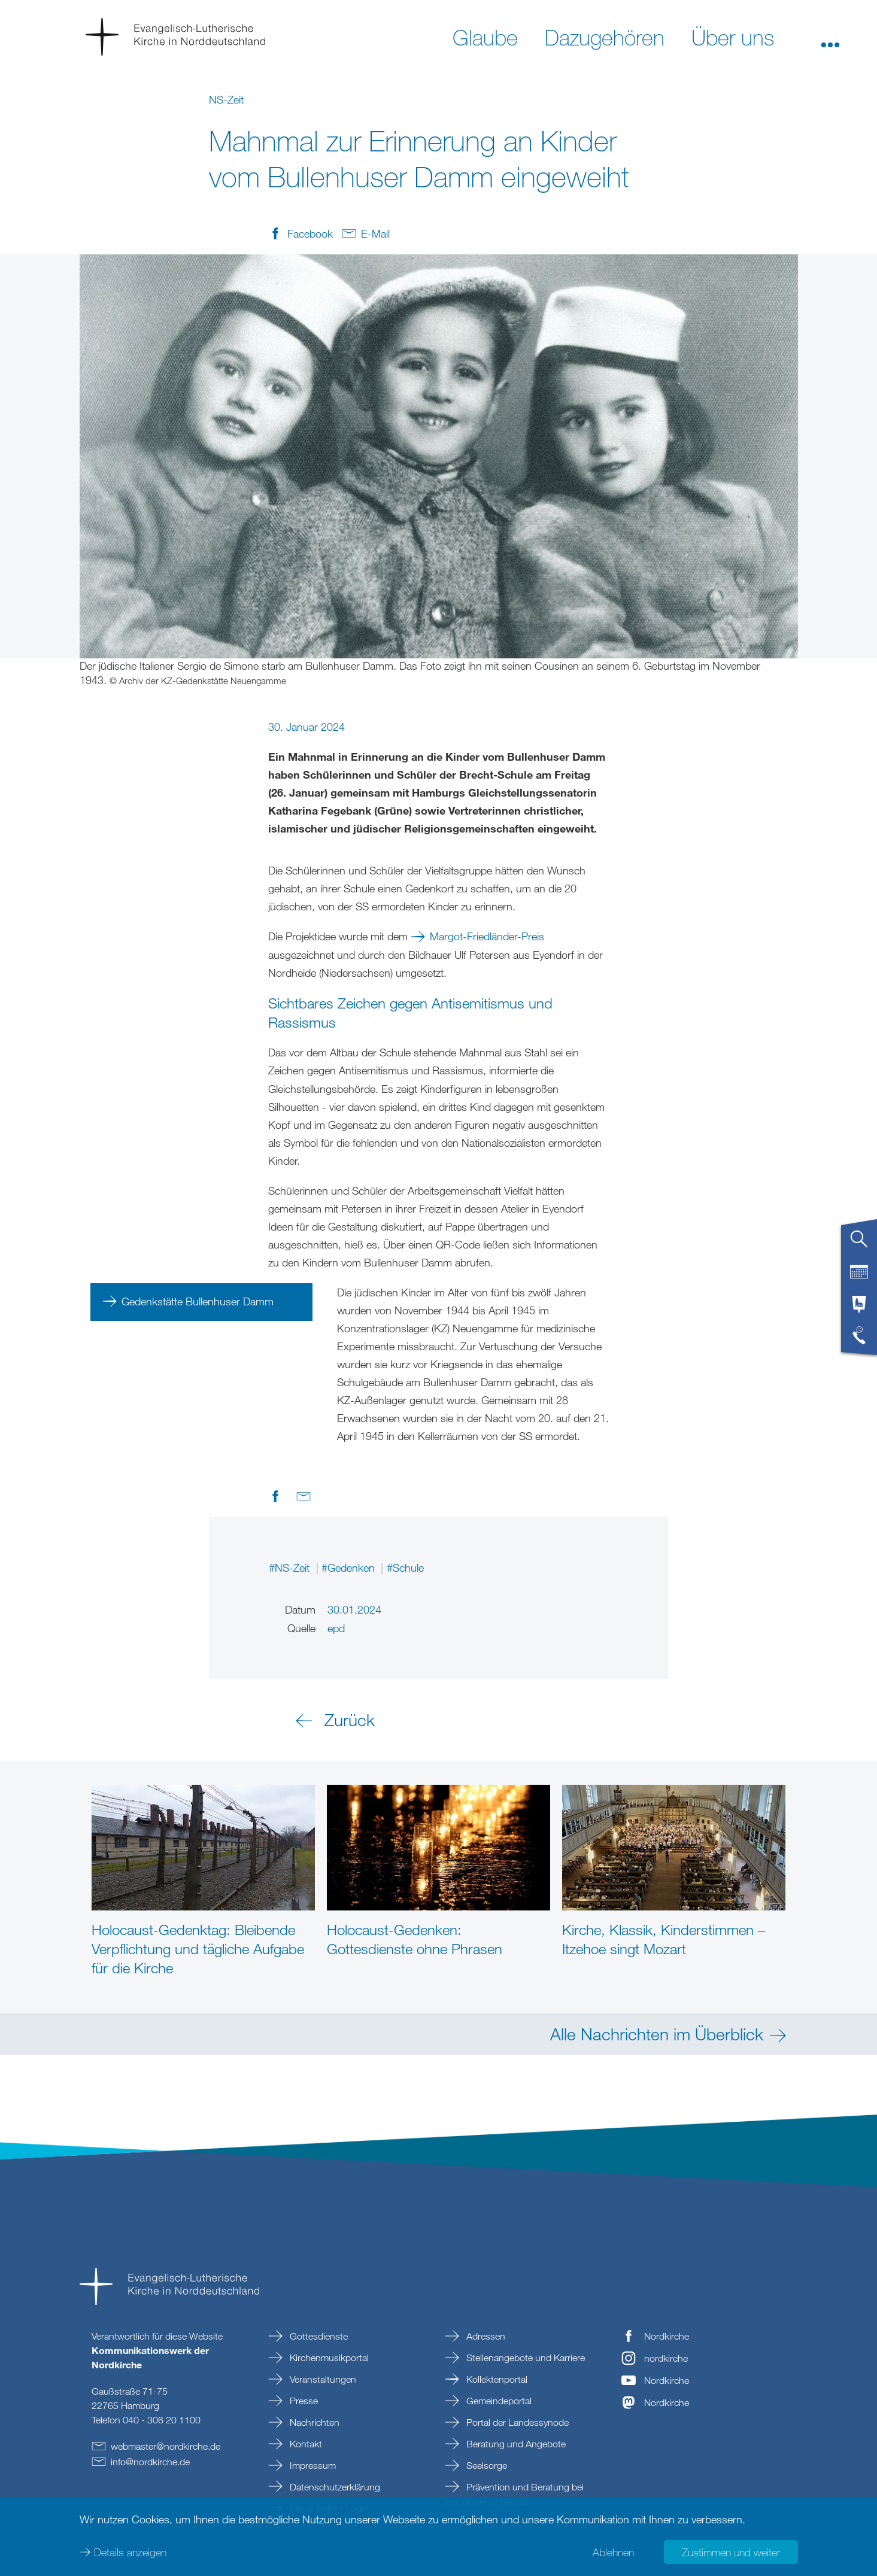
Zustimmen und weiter (731, 2552)
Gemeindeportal (498, 2400)
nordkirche (666, 2358)
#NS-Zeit (290, 1567)
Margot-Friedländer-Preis (487, 936)
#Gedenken (349, 1567)
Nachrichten (313, 2422)
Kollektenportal (495, 2379)
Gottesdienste (317, 2336)
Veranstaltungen (321, 2379)
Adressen (484, 2336)
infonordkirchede (150, 2461)
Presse (302, 2400)
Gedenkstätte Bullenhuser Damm (198, 1301)
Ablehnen (613, 2552)
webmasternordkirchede (165, 2446)
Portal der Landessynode (516, 2422)
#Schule (405, 1567)
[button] (830, 36)
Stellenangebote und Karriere (524, 2357)
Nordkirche (666, 2336)
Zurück (349, 1719)
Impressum (311, 2465)
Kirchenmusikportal (328, 2357)
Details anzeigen (130, 2552)
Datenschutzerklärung (333, 2486)
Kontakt (304, 2443)
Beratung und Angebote (515, 2443)
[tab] (859, 1243)
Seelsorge (485, 2465)
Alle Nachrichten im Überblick (656, 2034)
